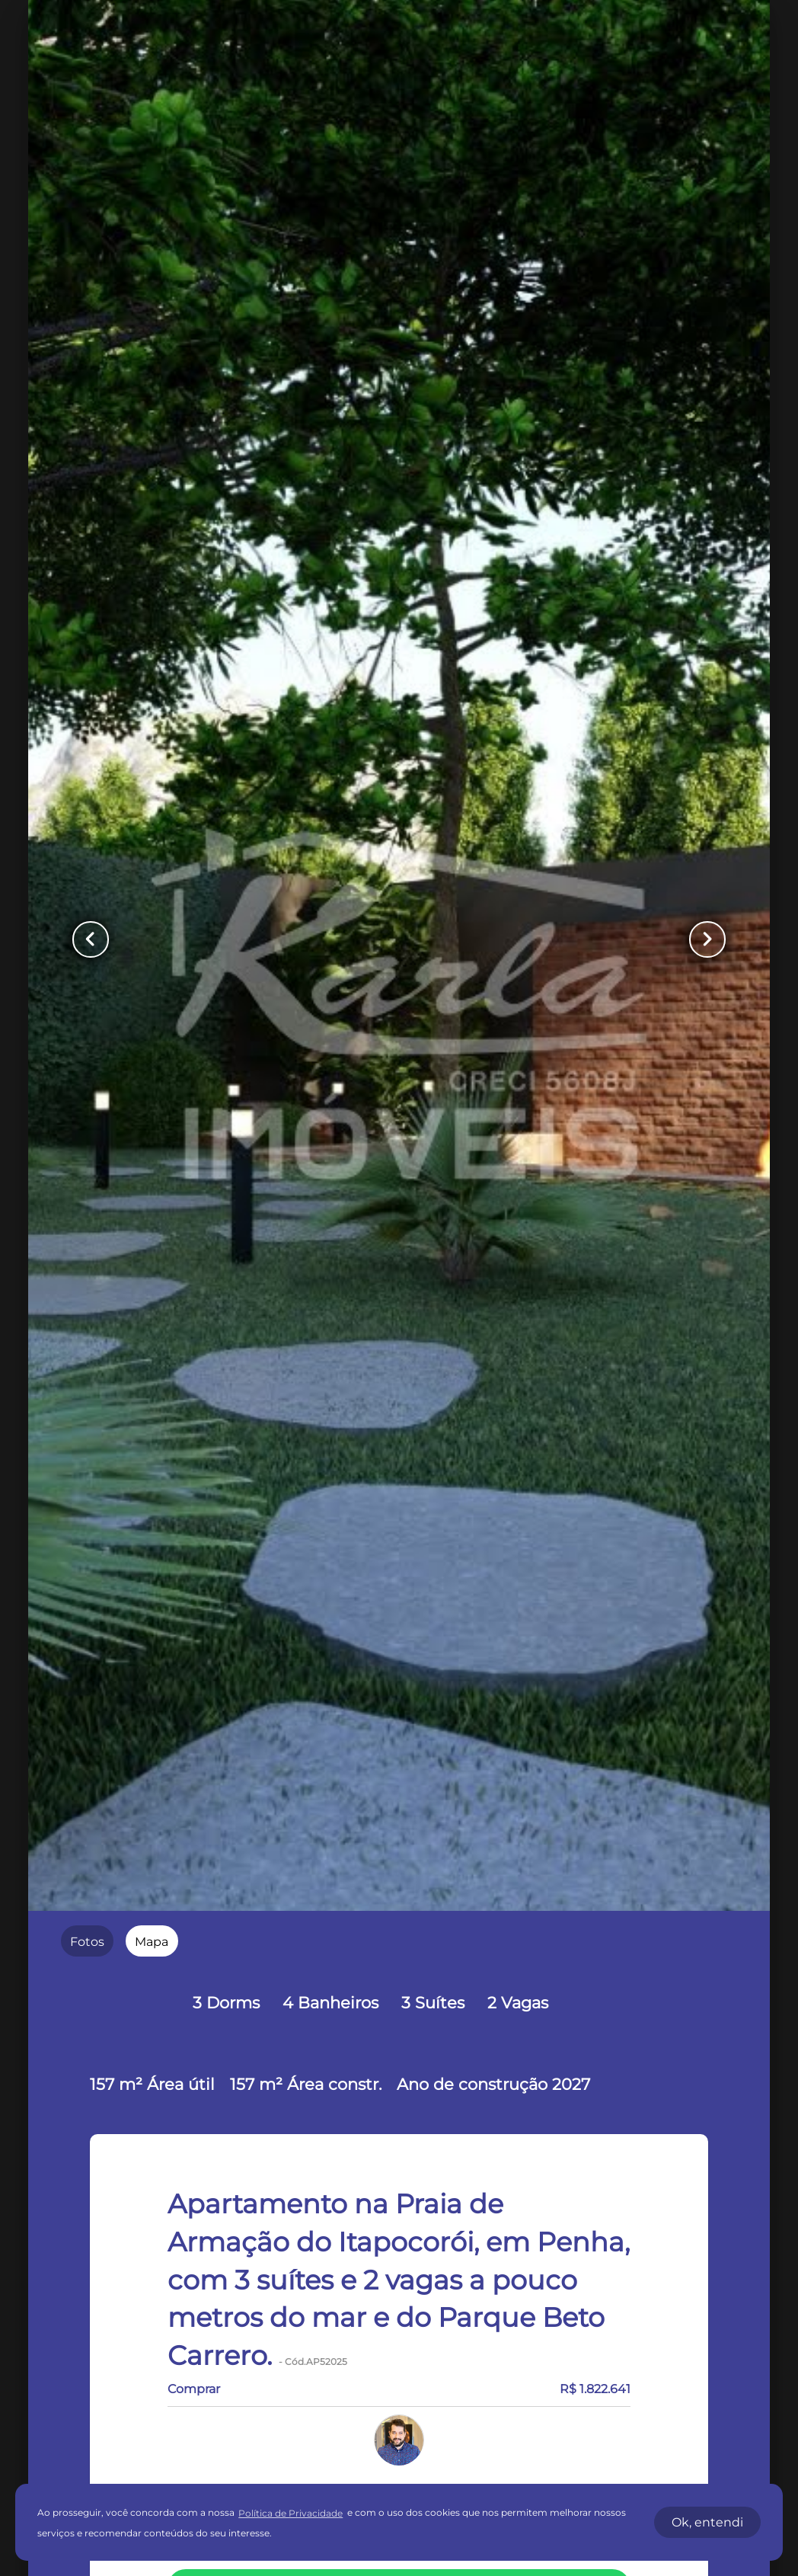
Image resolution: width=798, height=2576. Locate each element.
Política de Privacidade (290, 2513)
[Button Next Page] (706, 939)
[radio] (87, 1941)
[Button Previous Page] (92, 939)
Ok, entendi (707, 2522)
